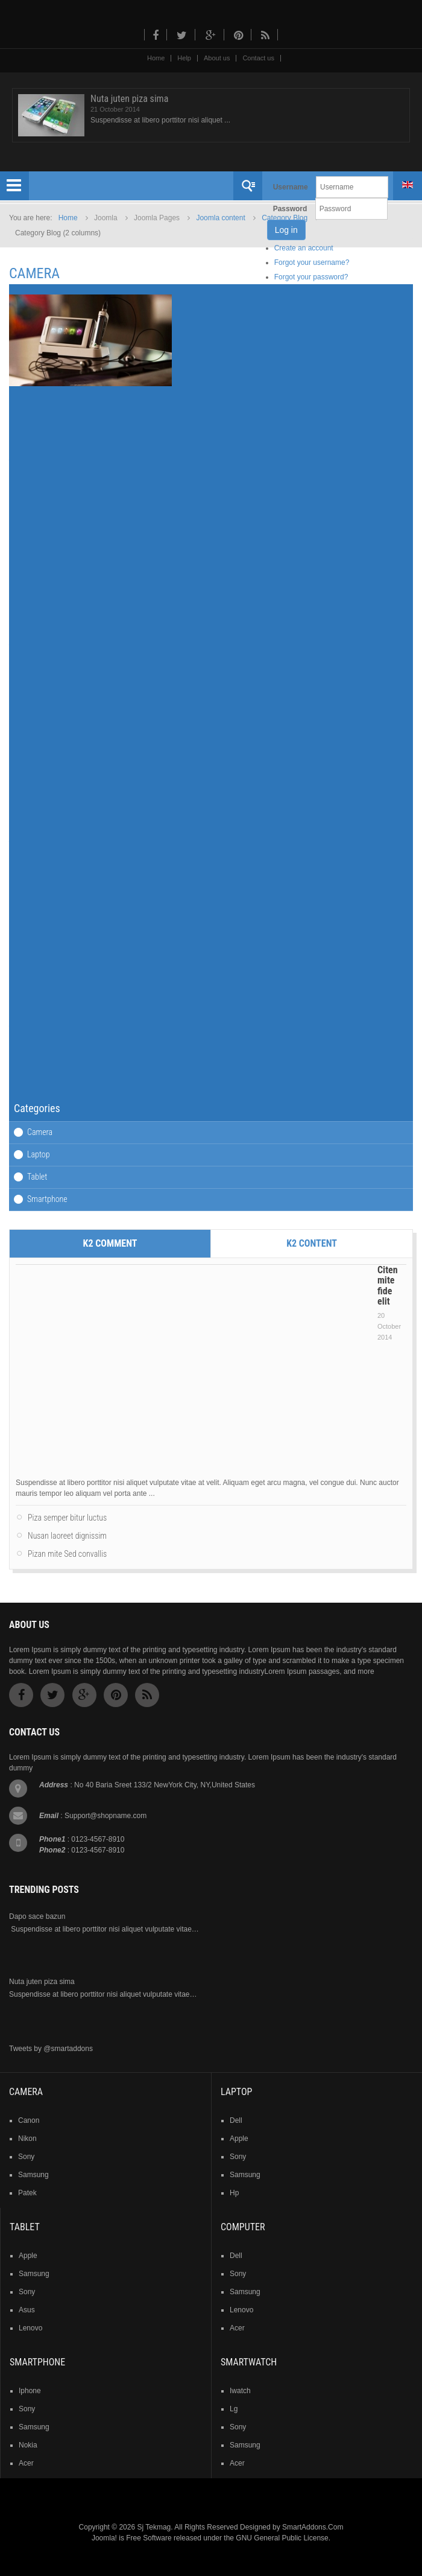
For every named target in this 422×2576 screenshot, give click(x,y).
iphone (30, 2391)
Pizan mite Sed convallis (67, 1554)
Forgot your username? (312, 262)
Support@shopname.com (105, 1815)
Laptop (38, 1154)
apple (239, 2138)
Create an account (303, 248)
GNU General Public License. (283, 2538)
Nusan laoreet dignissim (67, 1536)
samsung (33, 2175)
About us (217, 58)
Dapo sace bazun (37, 1916)
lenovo (30, 2328)
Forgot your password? (311, 277)
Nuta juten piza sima (129, 98)
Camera (39, 1132)
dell (236, 2120)
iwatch (240, 2391)
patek (27, 2193)
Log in (286, 230)
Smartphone (47, 1199)
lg (234, 2409)
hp (234, 2193)
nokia (28, 2445)
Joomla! (104, 2538)
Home (156, 58)
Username (290, 187)
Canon (28, 2120)
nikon (27, 2138)
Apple (28, 2255)
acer (237, 2328)
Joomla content (220, 218)
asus (27, 2310)
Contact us (258, 58)
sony (26, 2156)
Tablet (37, 1176)
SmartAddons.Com (312, 2527)
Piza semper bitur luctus (67, 1517)
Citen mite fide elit (387, 1286)
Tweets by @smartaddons (51, 2048)
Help (184, 58)
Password (290, 209)
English (407, 184)
